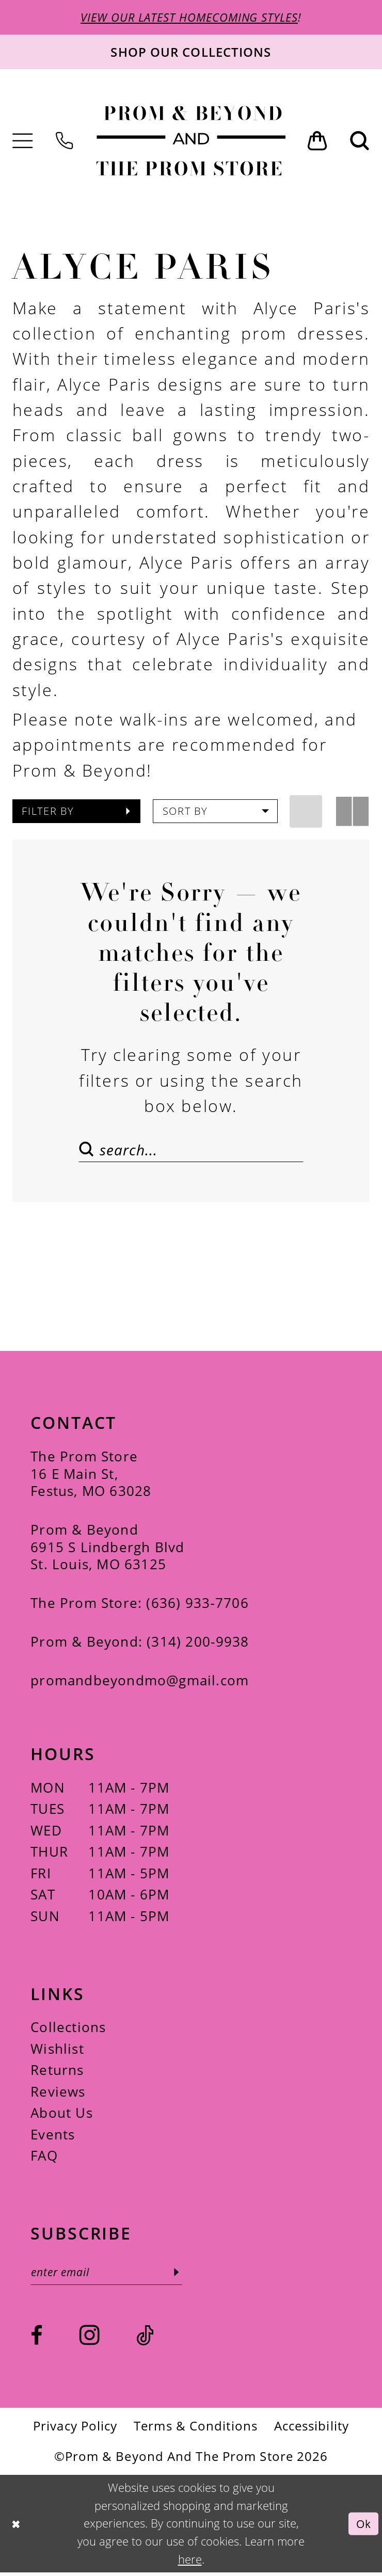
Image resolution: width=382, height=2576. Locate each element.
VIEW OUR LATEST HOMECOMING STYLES (189, 18)
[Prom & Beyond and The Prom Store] (190, 141)
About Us (61, 2115)
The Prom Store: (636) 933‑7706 (139, 1606)
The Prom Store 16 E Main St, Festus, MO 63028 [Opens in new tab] (90, 1476)
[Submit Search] (88, 1150)
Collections (68, 2030)
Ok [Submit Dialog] (363, 2527)
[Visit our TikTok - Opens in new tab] (145, 2339)
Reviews (57, 2094)
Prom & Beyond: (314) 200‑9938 (139, 1644)
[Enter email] (110, 2275)
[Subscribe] (184, 2275)
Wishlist (57, 2051)
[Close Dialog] (16, 2527)
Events (52, 2137)
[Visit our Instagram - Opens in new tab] (89, 2338)
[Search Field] (191, 1150)
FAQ (44, 2158)
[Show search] (360, 142)
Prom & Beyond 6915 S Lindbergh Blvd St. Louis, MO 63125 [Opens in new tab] (107, 1549)
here (190, 2563)
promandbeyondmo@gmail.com (139, 1683)
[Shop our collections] (191, 53)
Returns (57, 2073)
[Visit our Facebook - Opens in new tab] (36, 2339)
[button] (22, 141)
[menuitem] (22, 141)
